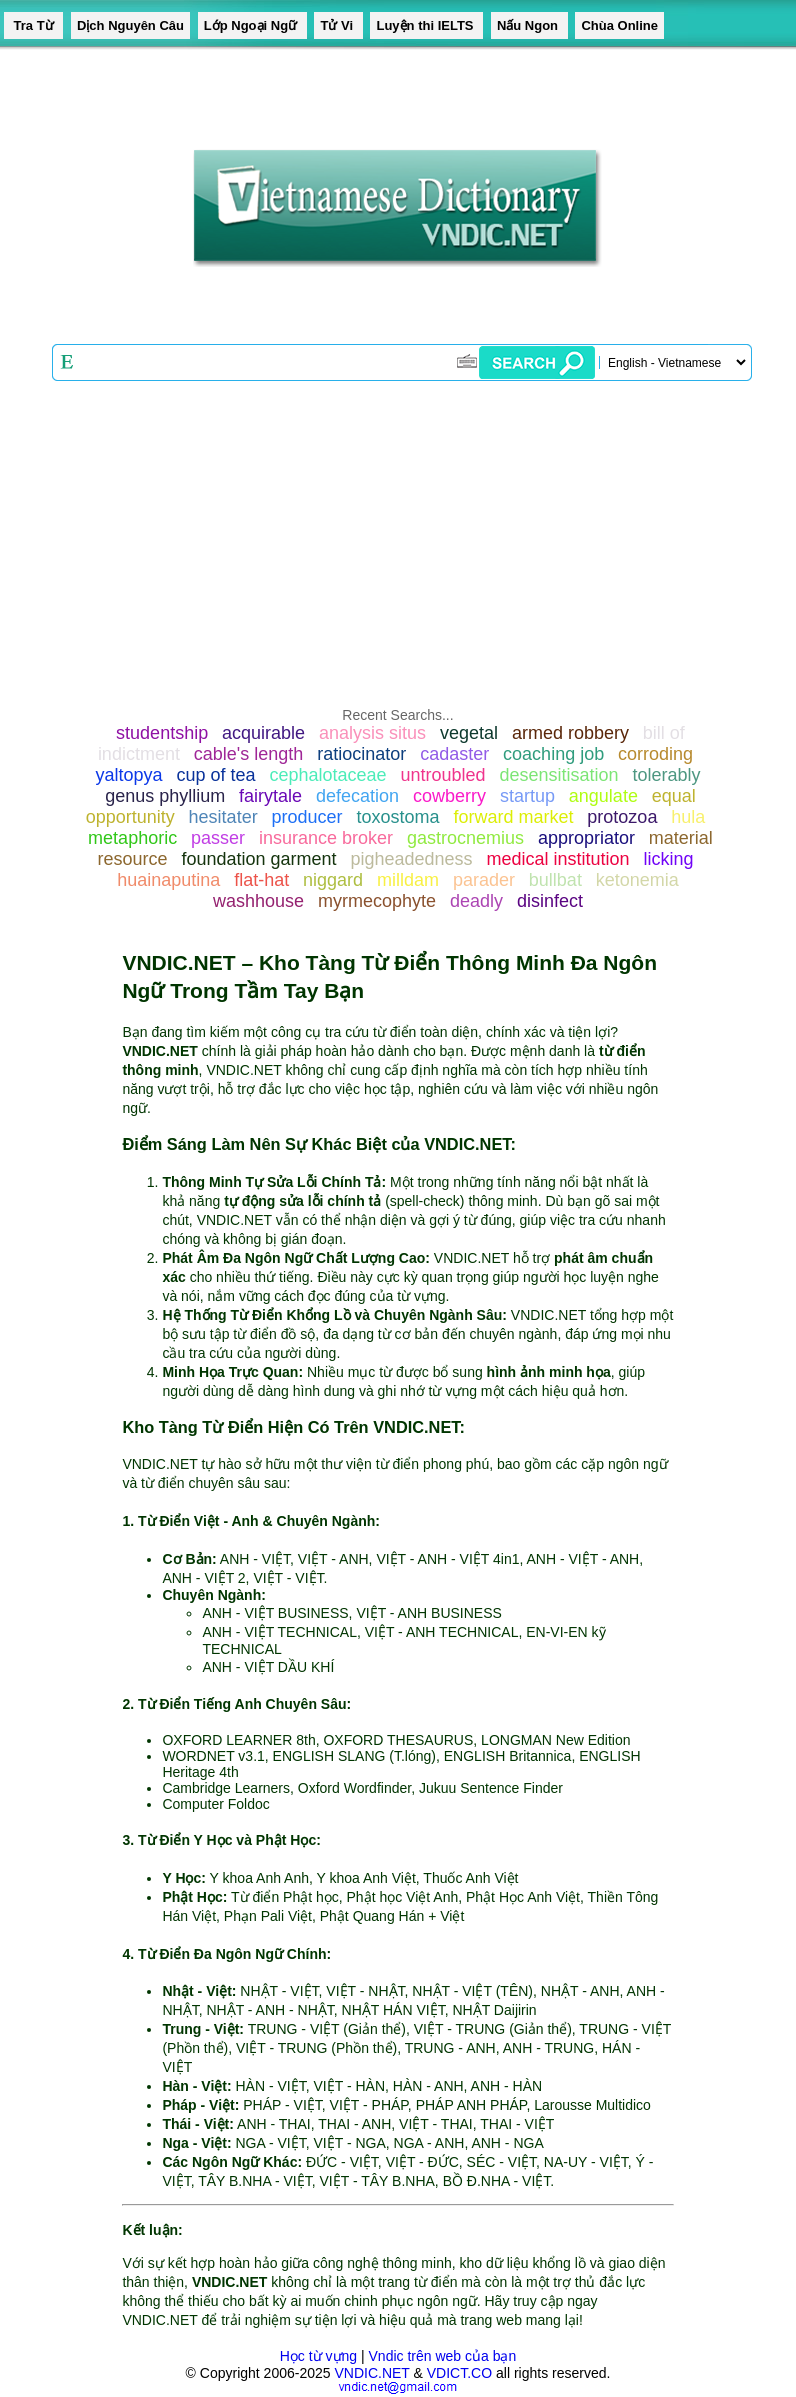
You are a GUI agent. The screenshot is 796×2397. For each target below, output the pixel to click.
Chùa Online (619, 25)
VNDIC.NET (371, 2373)
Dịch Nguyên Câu (130, 25)
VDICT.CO (459, 2373)
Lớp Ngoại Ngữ (252, 25)
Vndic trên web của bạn (443, 2356)
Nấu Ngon (529, 25)
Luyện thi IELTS (426, 25)
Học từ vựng (318, 2356)
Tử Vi (338, 25)
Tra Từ (33, 25)
